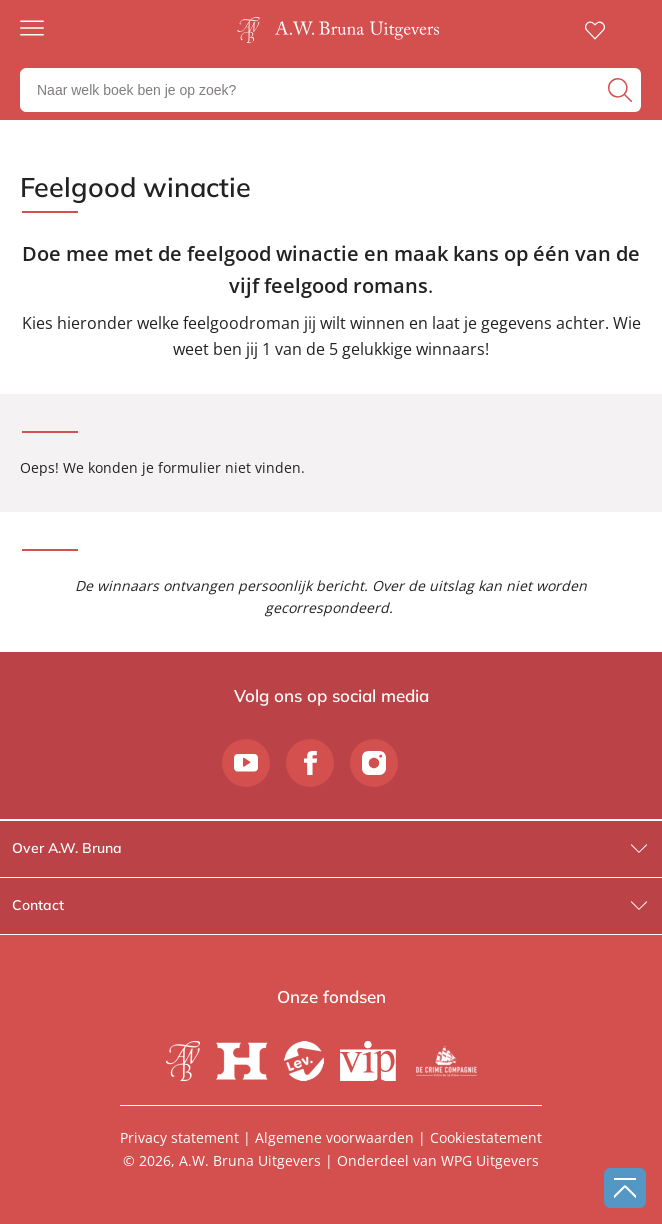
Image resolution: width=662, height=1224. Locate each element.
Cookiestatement (486, 1137)
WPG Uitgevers (490, 1160)
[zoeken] (622, 90)
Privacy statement (179, 1137)
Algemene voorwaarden (334, 1137)
